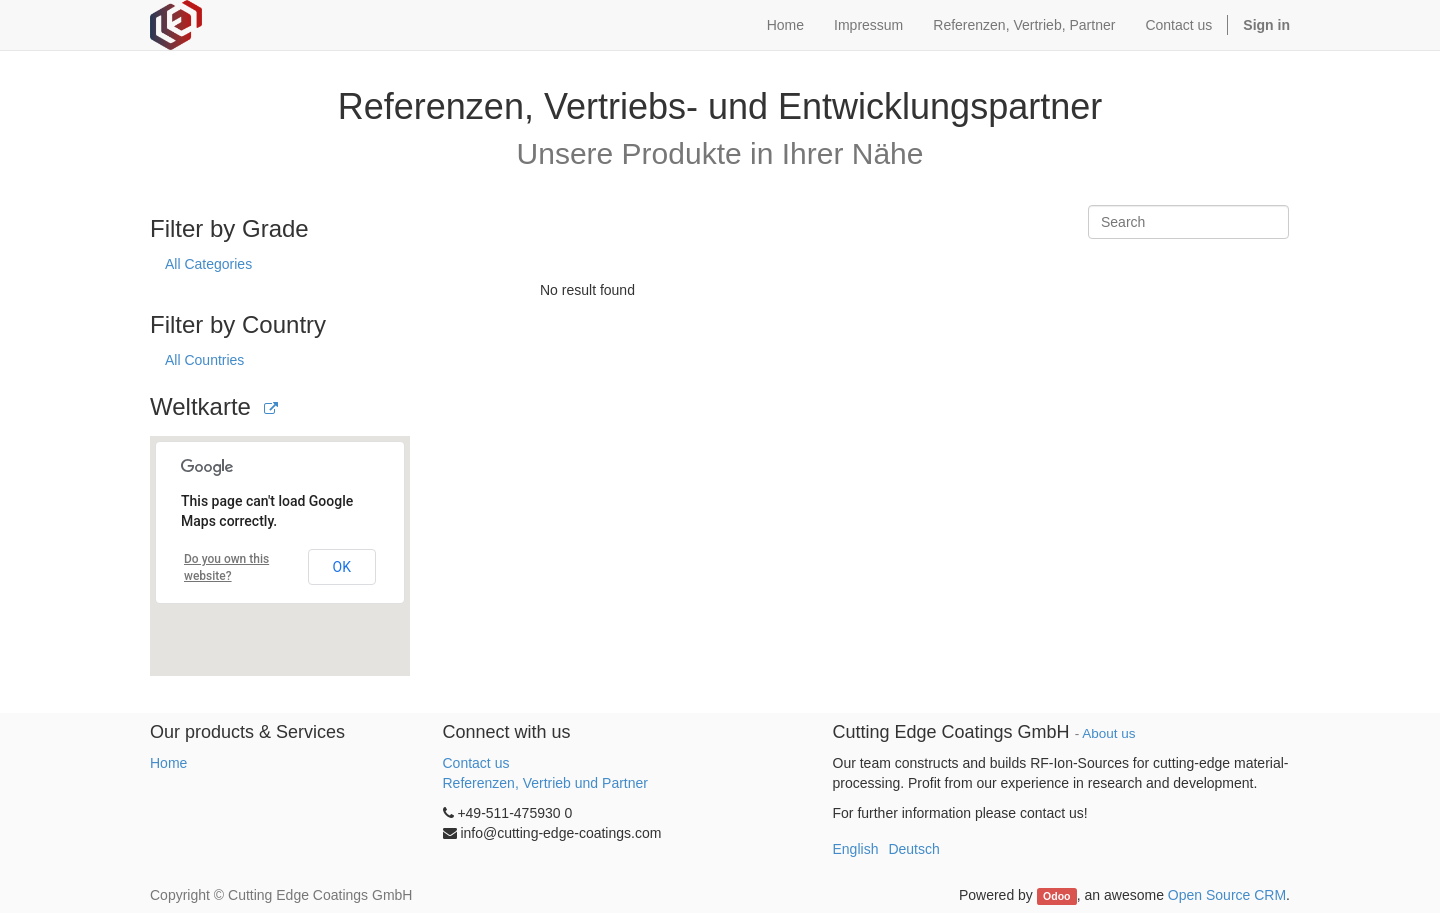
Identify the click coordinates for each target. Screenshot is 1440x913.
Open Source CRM (1227, 895)
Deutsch (913, 849)
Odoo (1056, 896)
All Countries (204, 360)
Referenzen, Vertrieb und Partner (545, 783)
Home (168, 763)
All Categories (208, 264)
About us (1108, 733)
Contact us (476, 763)
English (856, 849)
